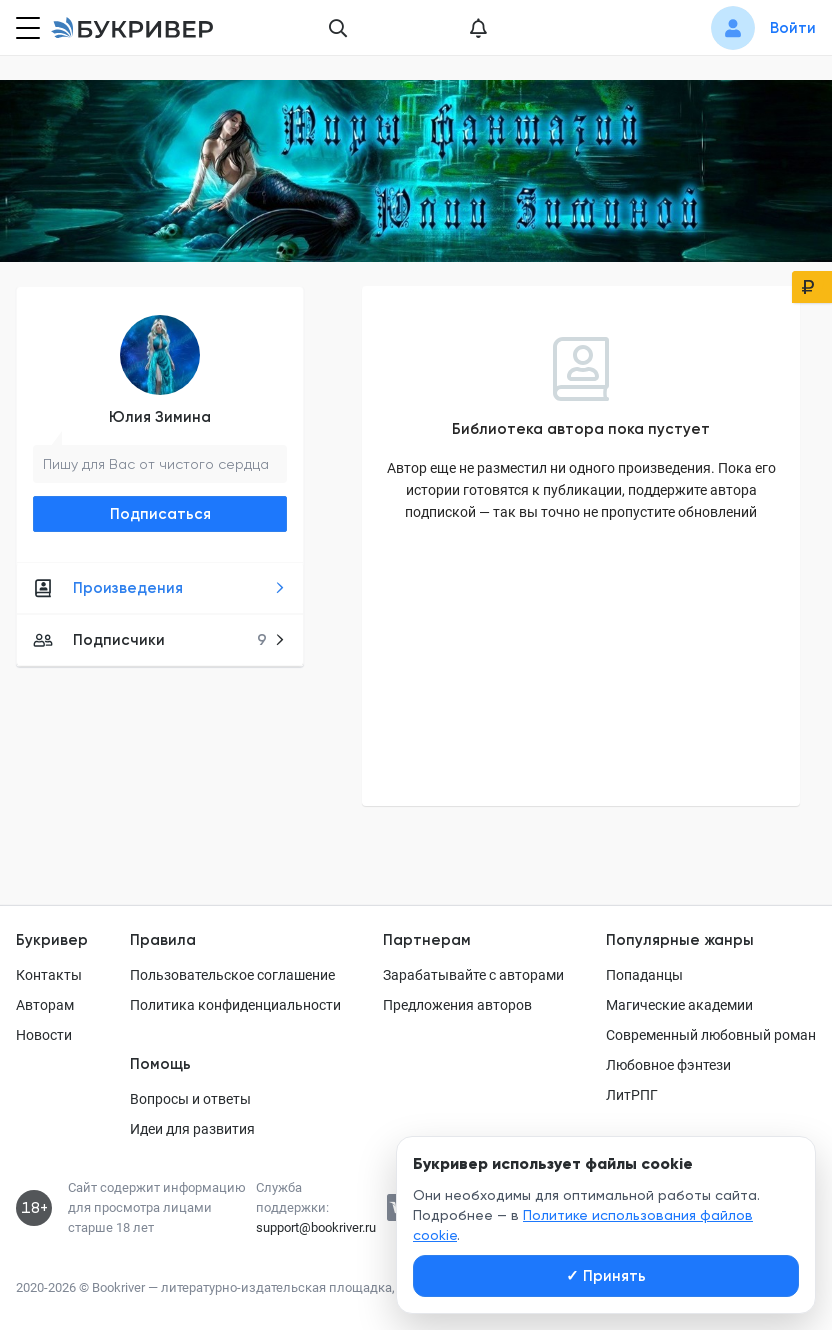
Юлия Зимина (160, 417)
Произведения (159, 588)
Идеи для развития (192, 1129)
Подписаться (160, 514)
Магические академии (679, 1005)
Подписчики (159, 640)
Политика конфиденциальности (235, 1005)
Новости (44, 1035)
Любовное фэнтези (668, 1065)
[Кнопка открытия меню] (26, 28)
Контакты (49, 975)
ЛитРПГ (632, 1095)
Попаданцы (644, 975)
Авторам (45, 1005)
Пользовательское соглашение (232, 975)
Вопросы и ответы (190, 1099)
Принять (606, 1276)
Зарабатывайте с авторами (473, 975)
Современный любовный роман (711, 1035)
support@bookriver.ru (316, 1227)
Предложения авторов (457, 1005)
